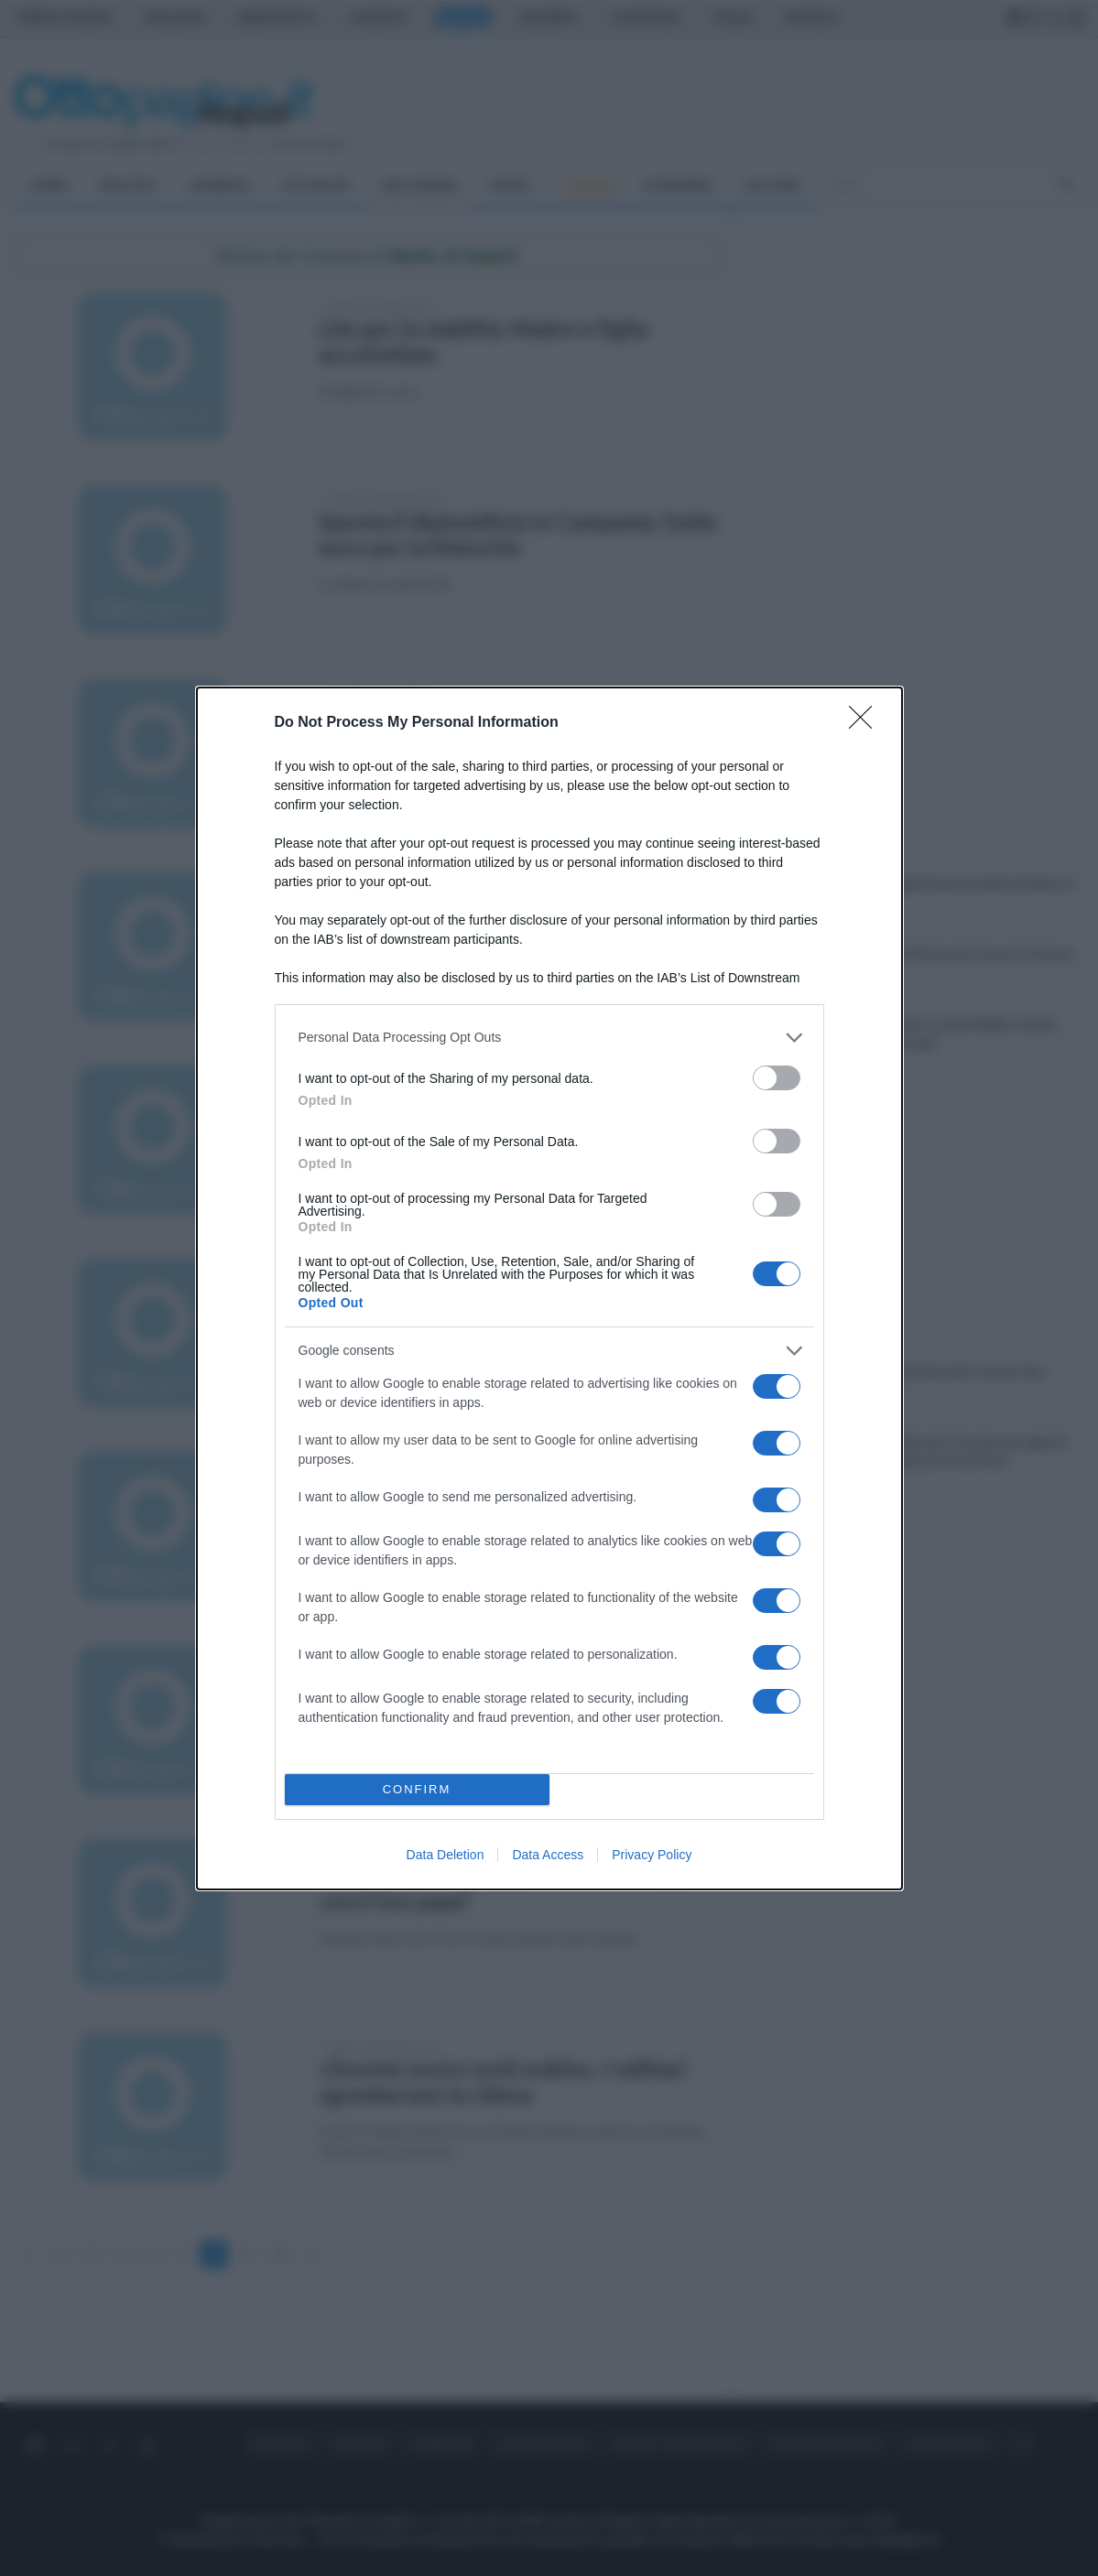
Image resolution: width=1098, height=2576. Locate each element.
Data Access (547, 1854)
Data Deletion (445, 1854)
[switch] (776, 1078)
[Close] (866, 723)
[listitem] (549, 1037)
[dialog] (549, 1288)
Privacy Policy (651, 1854)
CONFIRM (417, 1789)
